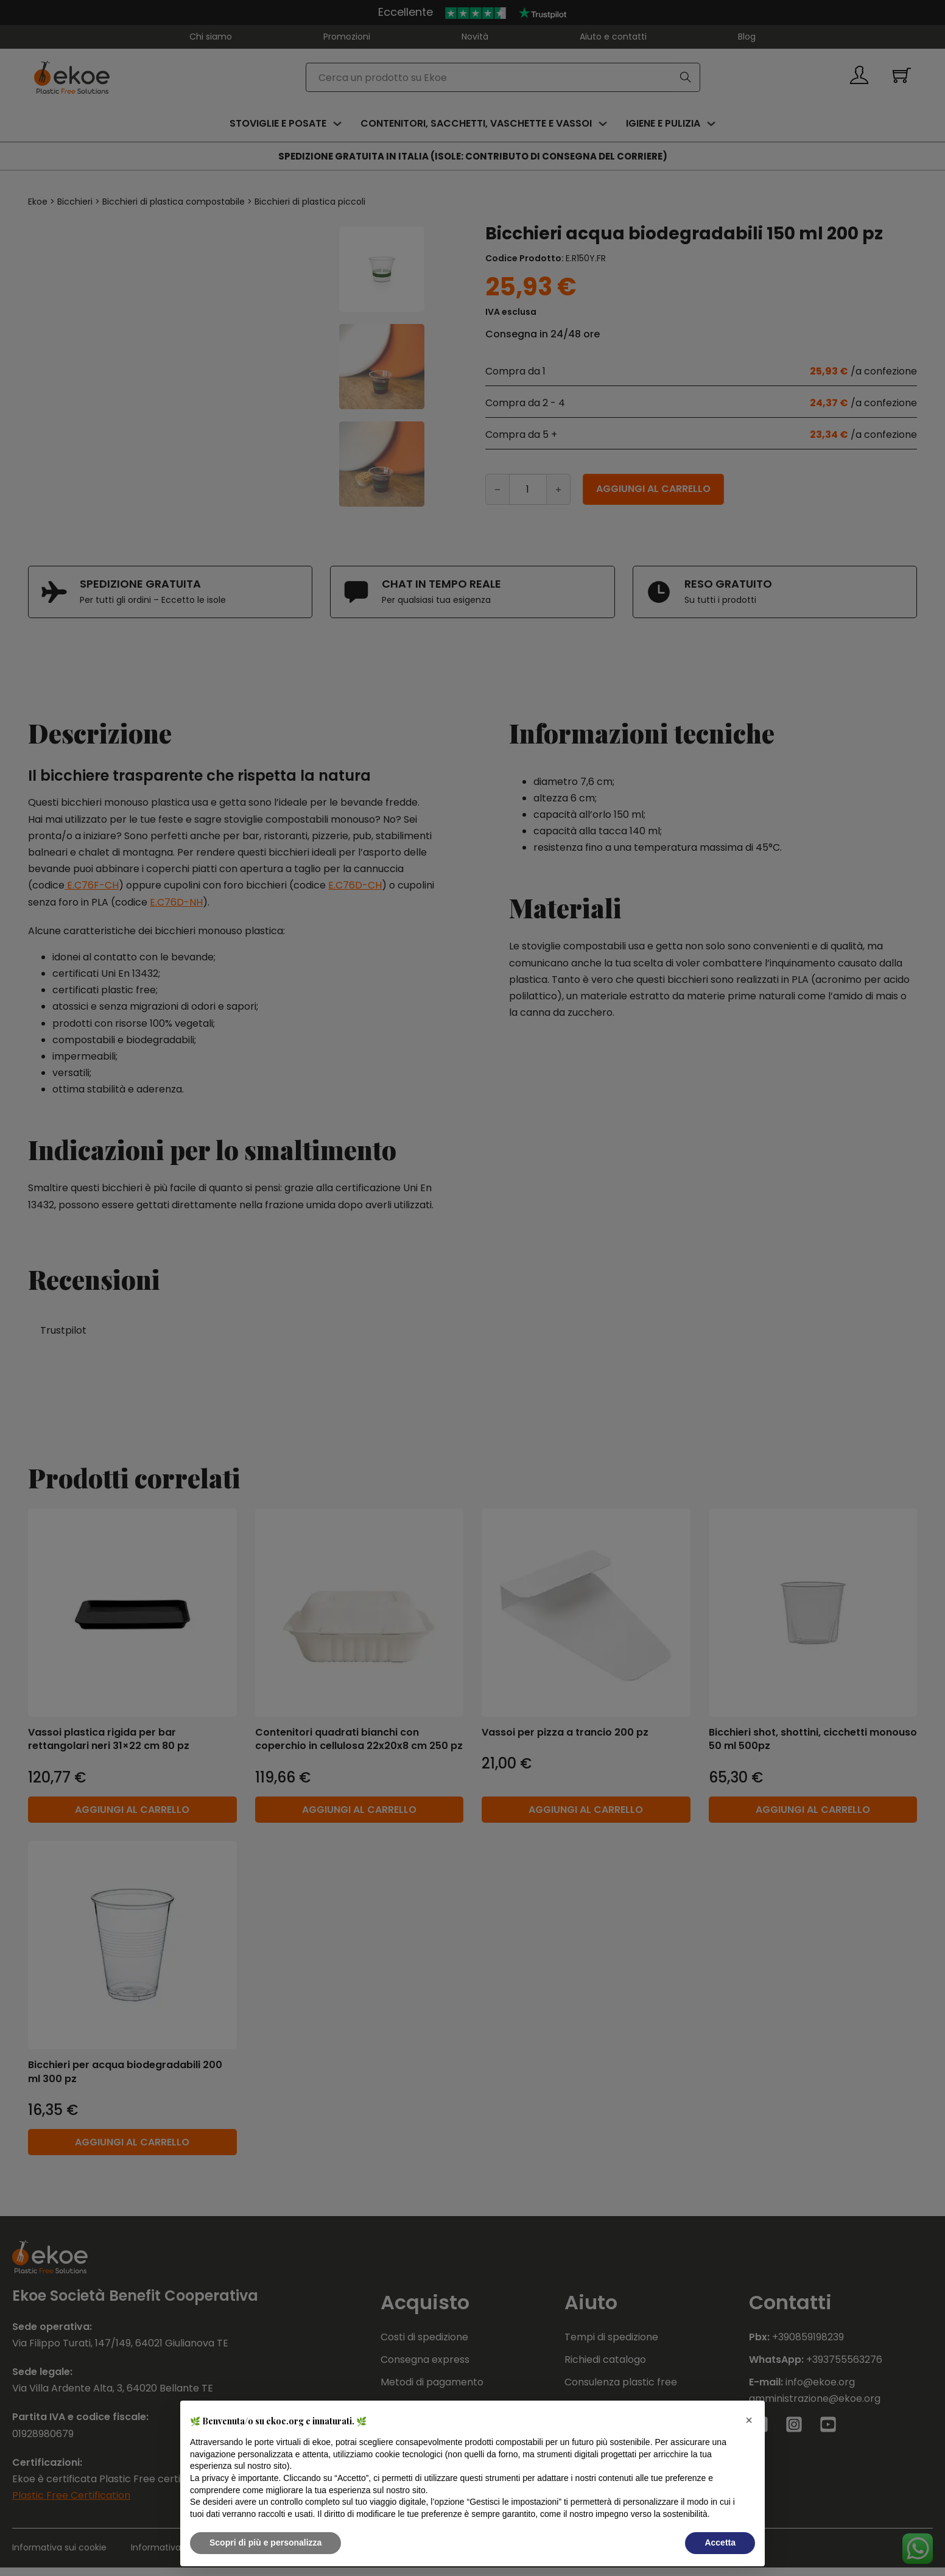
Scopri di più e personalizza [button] (265, 2542)
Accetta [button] (720, 2542)
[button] (749, 2420)
